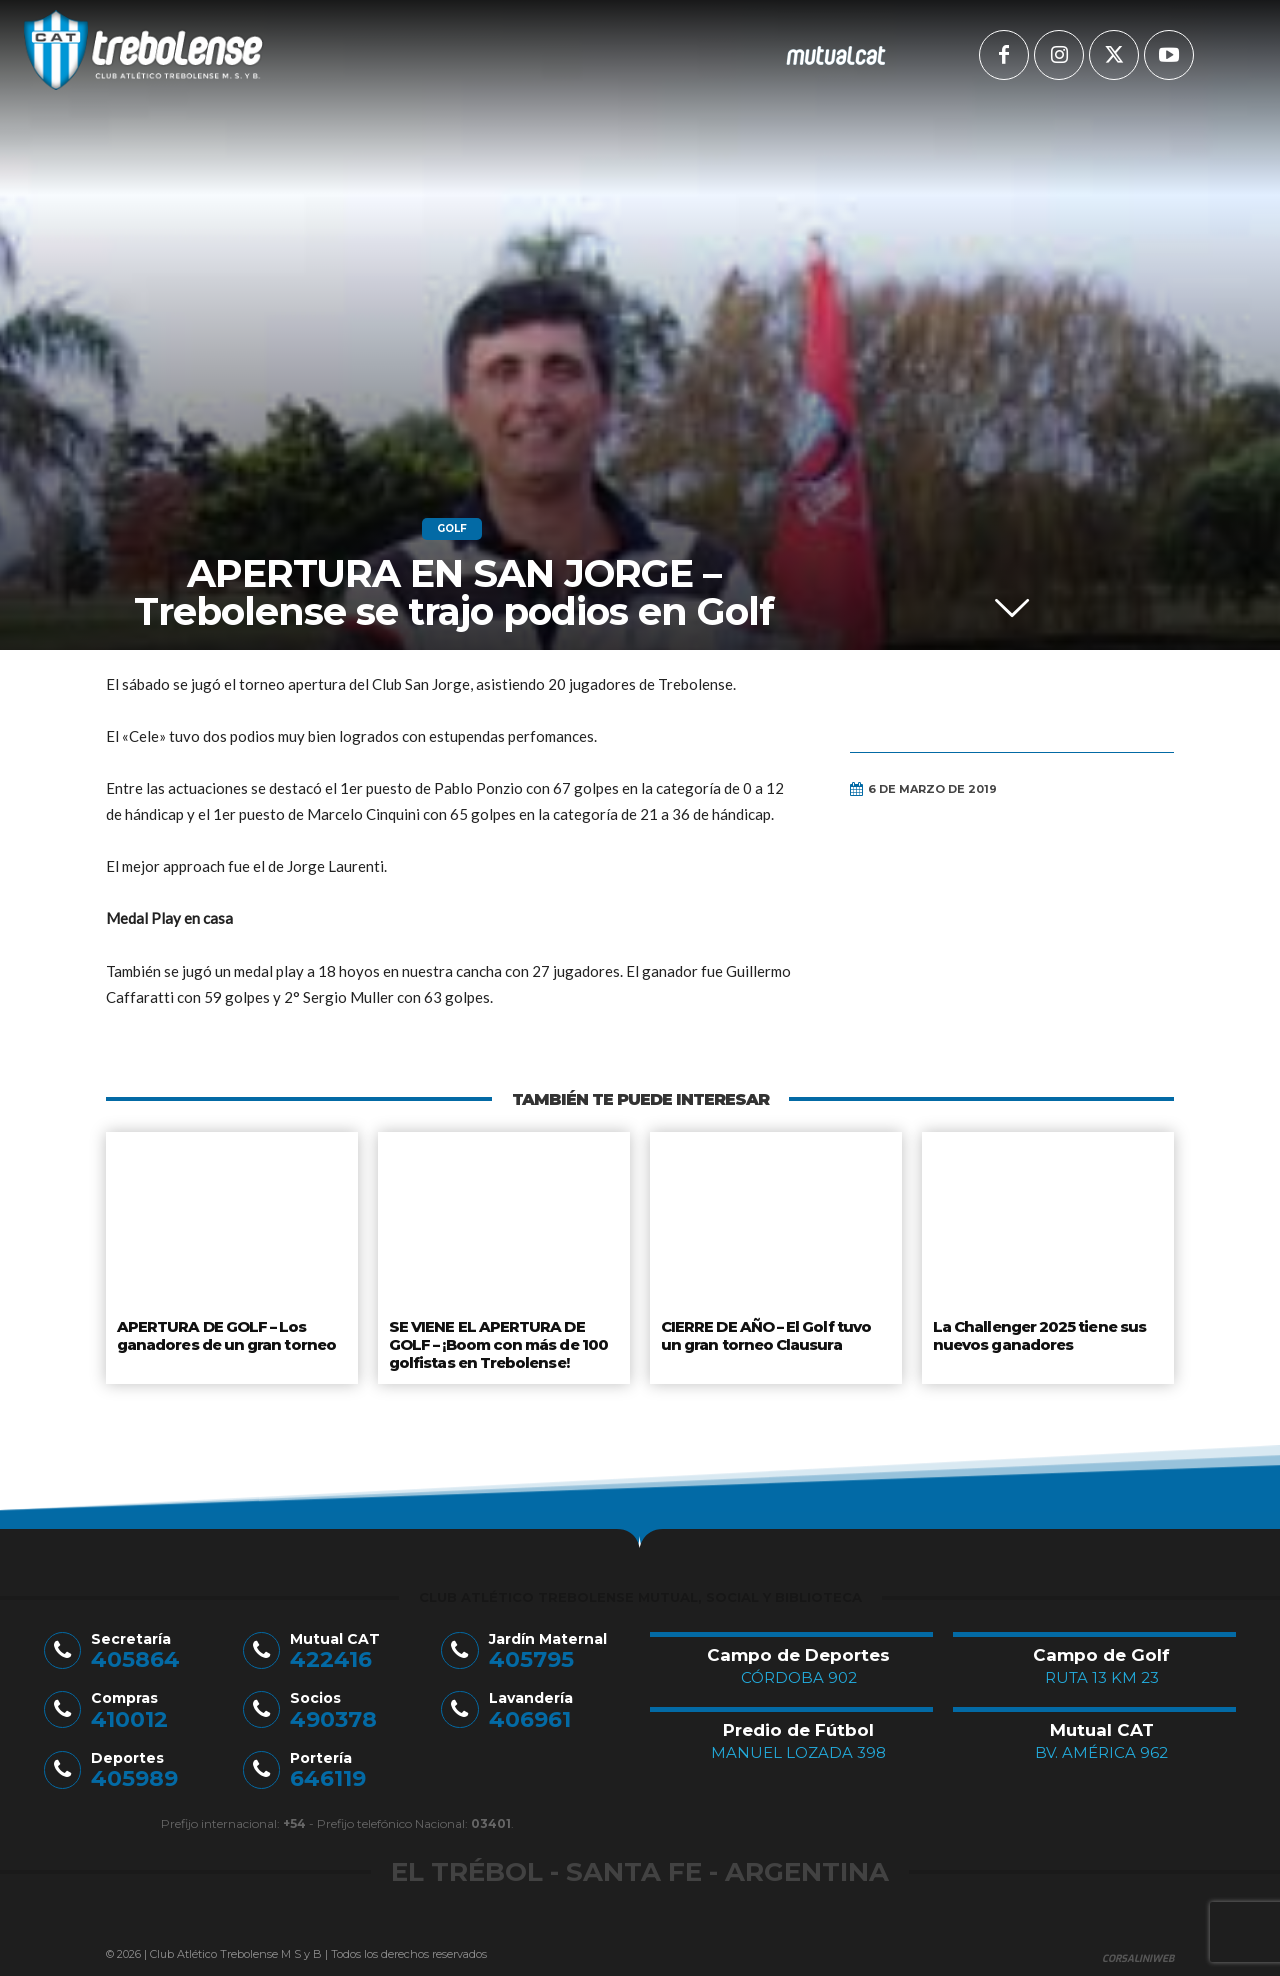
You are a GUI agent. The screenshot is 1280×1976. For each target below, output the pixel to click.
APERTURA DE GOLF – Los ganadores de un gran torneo (225, 1334)
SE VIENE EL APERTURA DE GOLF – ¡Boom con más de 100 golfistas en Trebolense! (500, 1341)
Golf (452, 529)
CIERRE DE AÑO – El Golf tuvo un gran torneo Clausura (768, 1334)
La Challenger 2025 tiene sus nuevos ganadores (1038, 1334)
